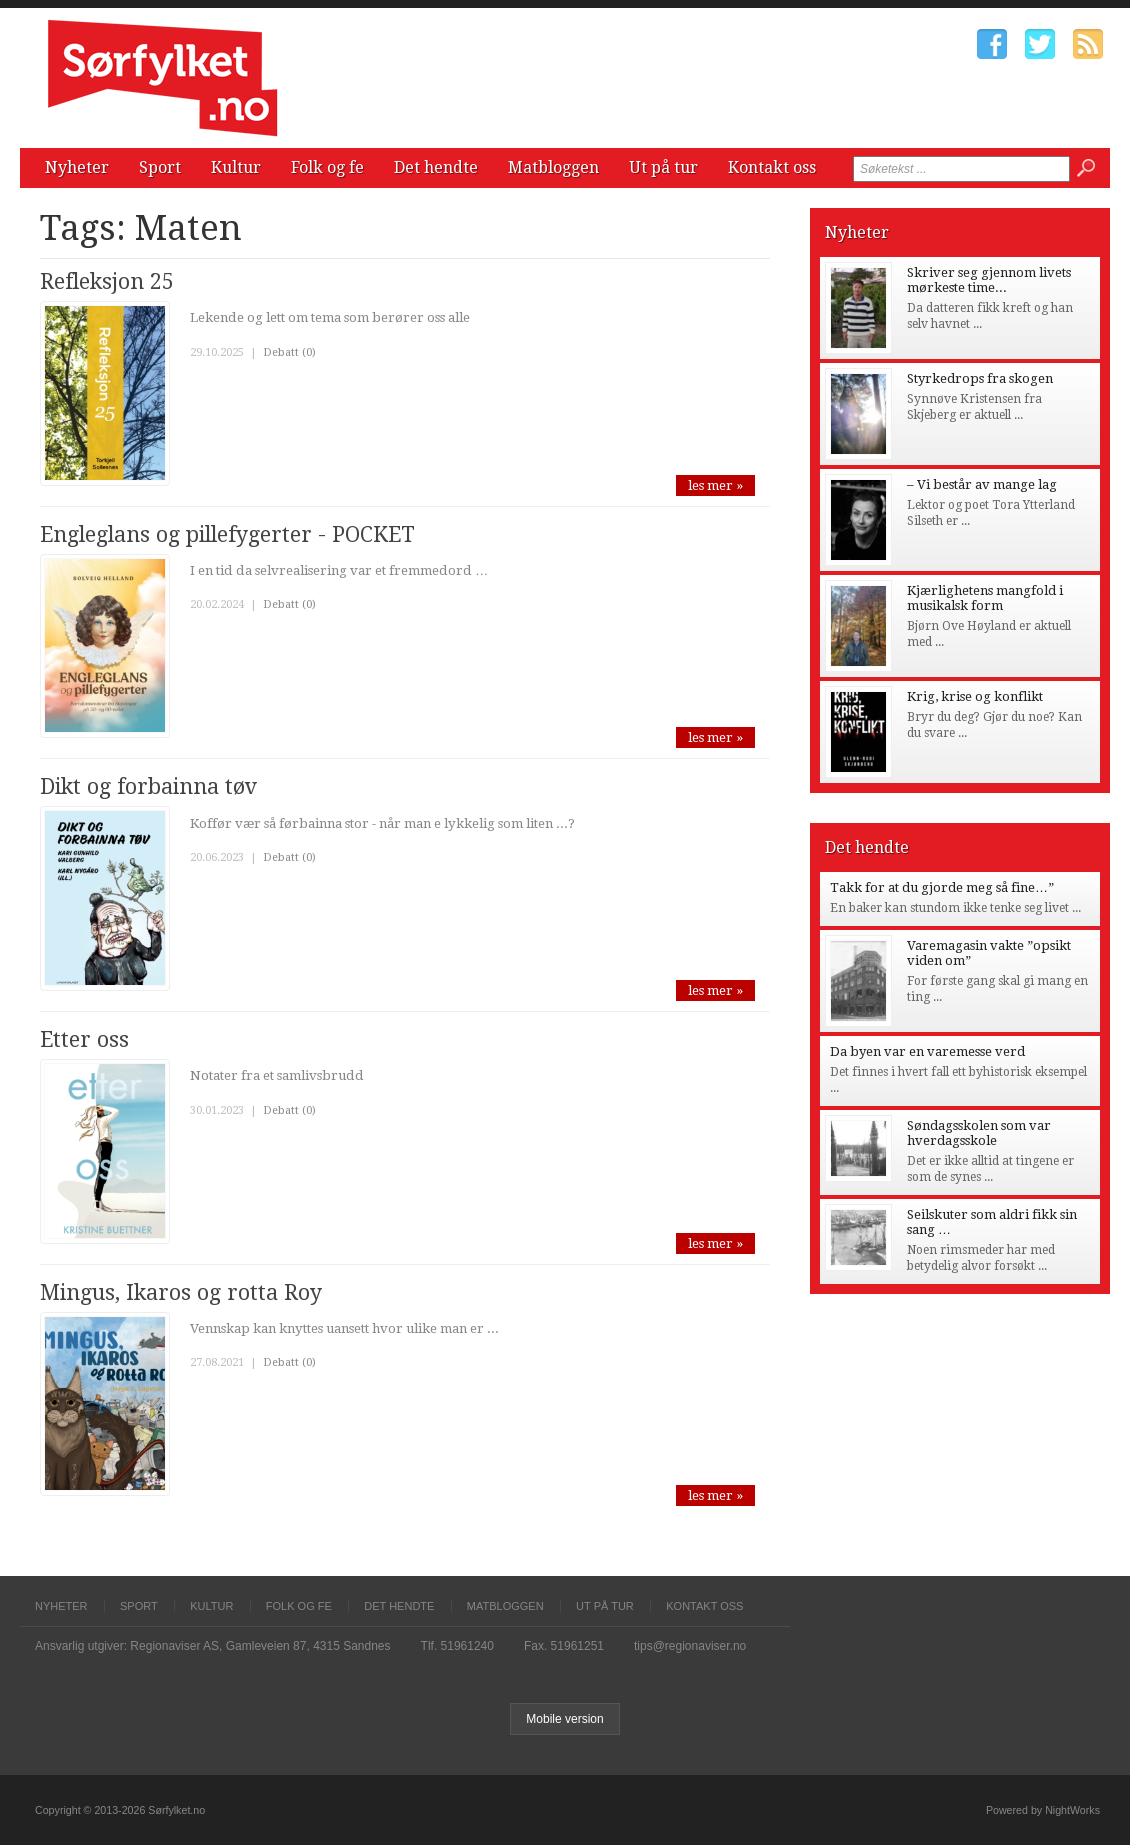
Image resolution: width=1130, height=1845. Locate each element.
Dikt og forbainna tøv (148, 786)
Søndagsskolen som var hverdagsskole (979, 1133)
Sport (160, 167)
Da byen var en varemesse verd (927, 1051)
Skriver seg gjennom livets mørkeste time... (989, 280)
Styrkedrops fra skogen (980, 378)
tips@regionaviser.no (690, 1646)
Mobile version (564, 1719)
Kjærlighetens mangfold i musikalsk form (985, 598)
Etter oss (84, 1039)
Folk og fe (327, 167)
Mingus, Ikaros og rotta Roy (181, 1292)
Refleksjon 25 (107, 281)
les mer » (715, 485)
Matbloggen (553, 167)
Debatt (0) (289, 352)
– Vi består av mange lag (982, 484)
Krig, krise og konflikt (975, 696)
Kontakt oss (772, 167)
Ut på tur (663, 167)
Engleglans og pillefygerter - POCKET (227, 534)
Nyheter (77, 167)
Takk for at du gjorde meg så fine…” (942, 887)
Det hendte (436, 167)
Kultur (236, 167)
